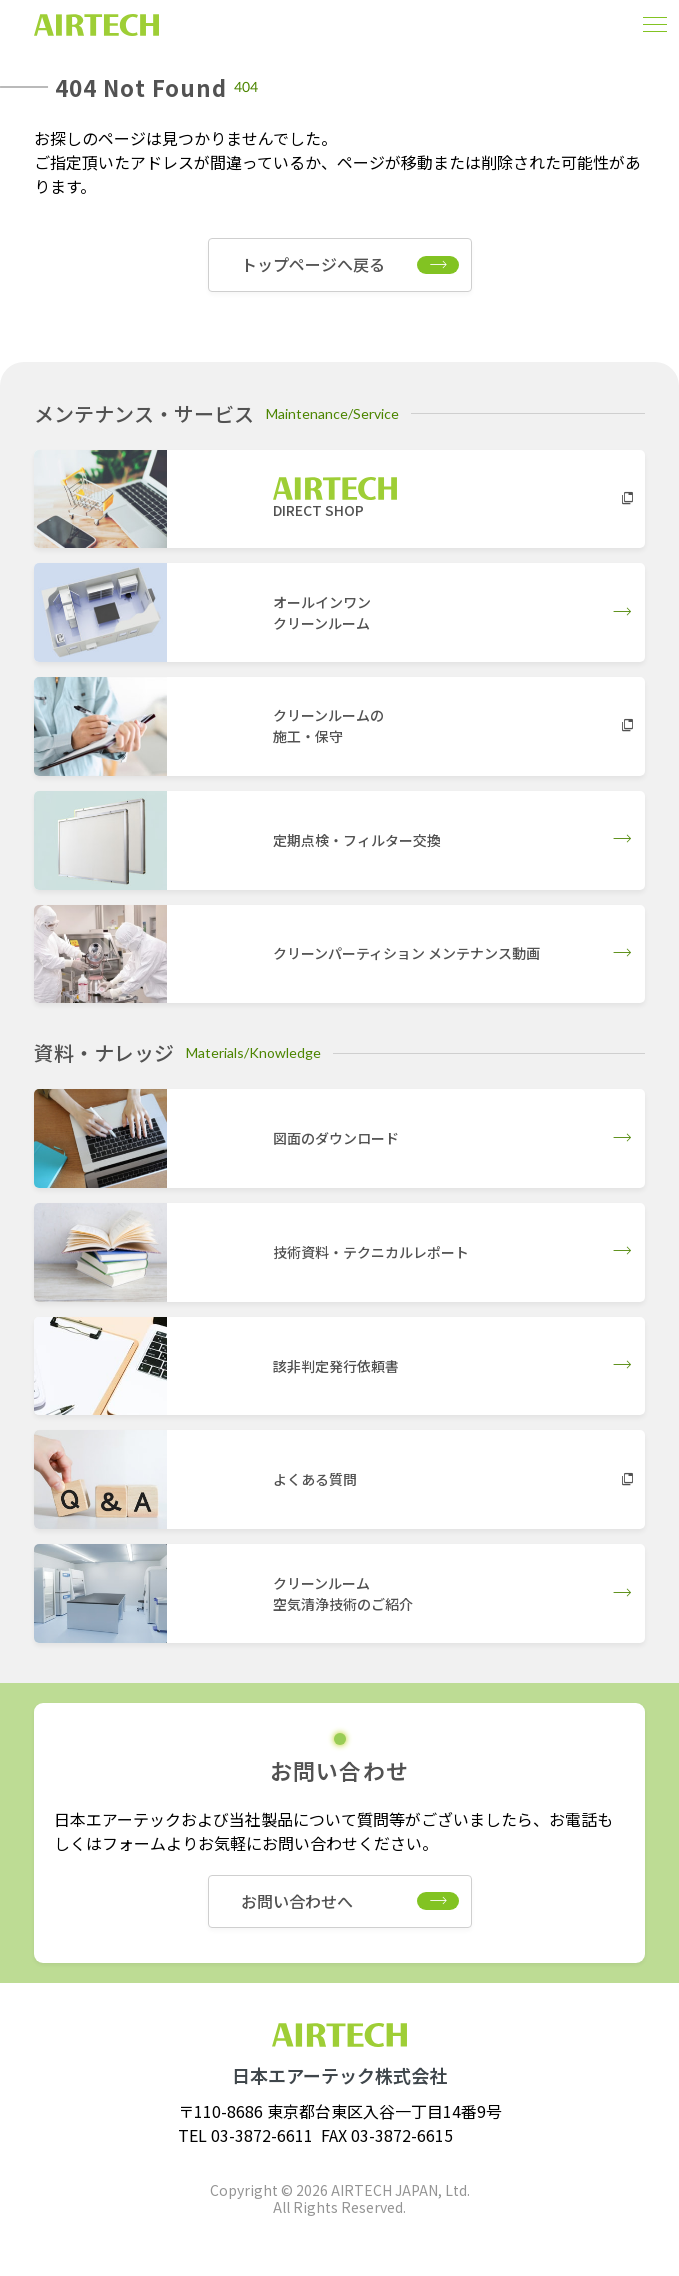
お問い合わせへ (297, 1901)
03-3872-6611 (262, 2135)
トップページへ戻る (313, 264)
